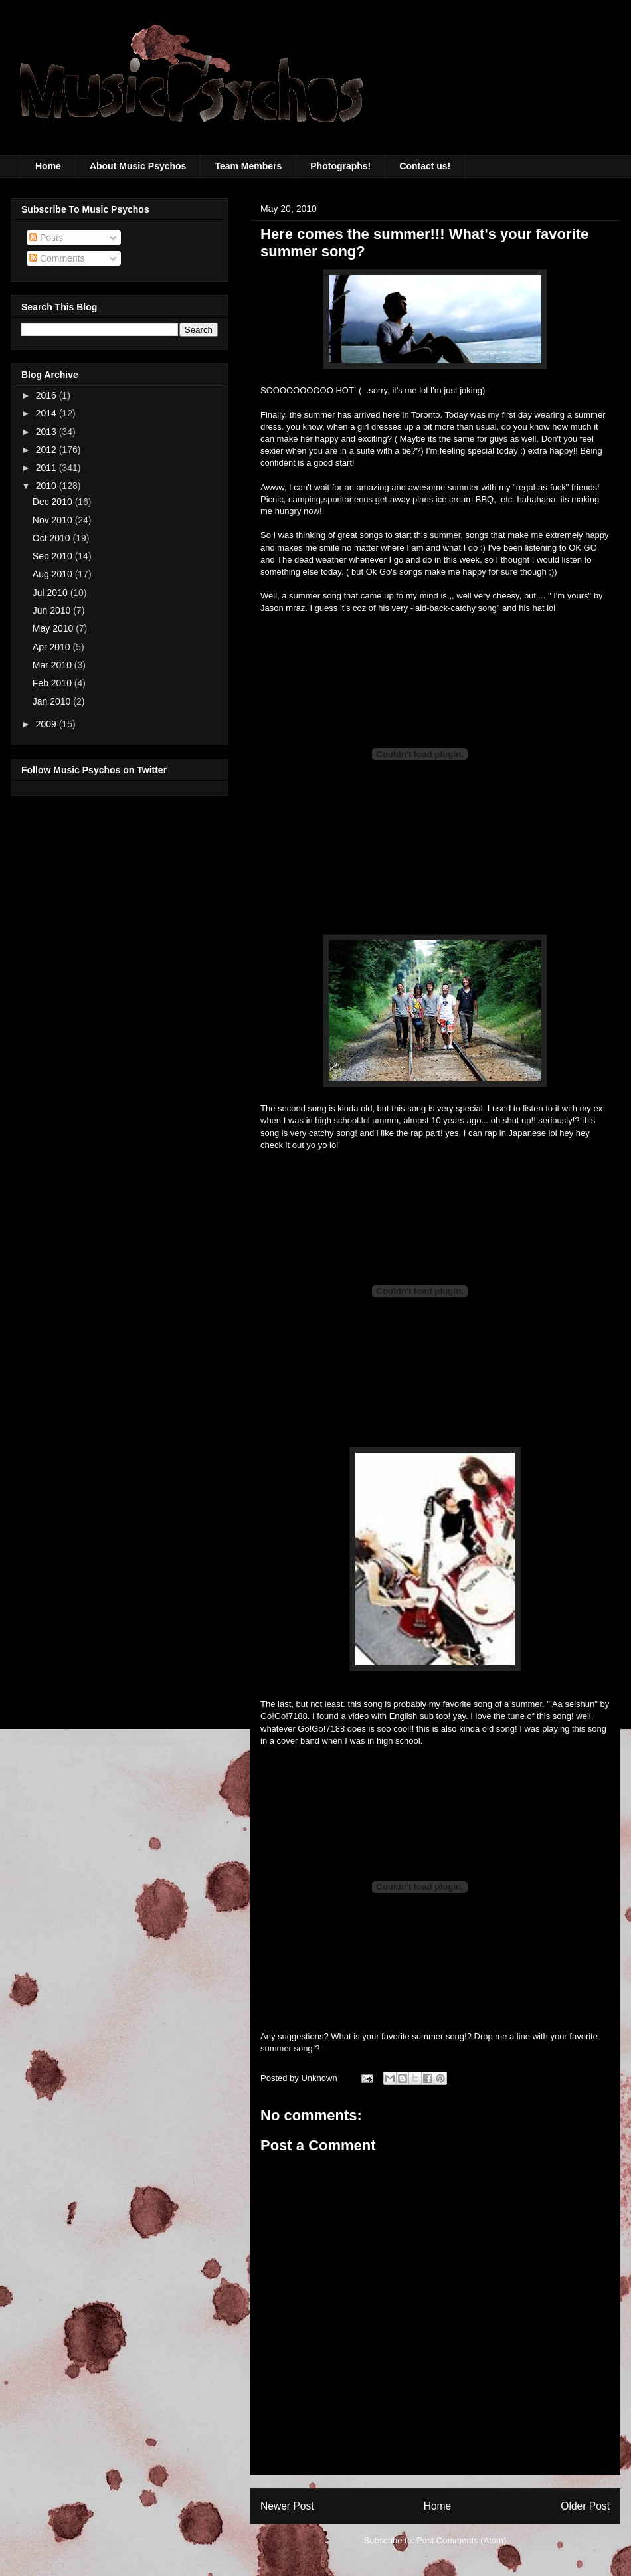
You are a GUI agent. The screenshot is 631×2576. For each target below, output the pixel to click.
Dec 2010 (54, 501)
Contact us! (424, 166)
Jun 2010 (53, 610)
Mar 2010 (53, 665)
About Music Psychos (138, 166)
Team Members (248, 166)
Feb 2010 (53, 683)
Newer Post (287, 2506)
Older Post (585, 2506)
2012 (47, 449)
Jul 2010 (51, 592)
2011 (47, 467)
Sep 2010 (54, 556)
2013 (47, 431)
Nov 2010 (54, 520)
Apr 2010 (53, 647)
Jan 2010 (53, 701)
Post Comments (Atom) (461, 2540)
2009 (47, 724)
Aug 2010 (54, 574)
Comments (57, 258)
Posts (46, 237)
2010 (47, 485)
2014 (47, 413)
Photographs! (340, 166)
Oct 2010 (53, 538)
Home (48, 166)
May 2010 (54, 628)
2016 (47, 395)
